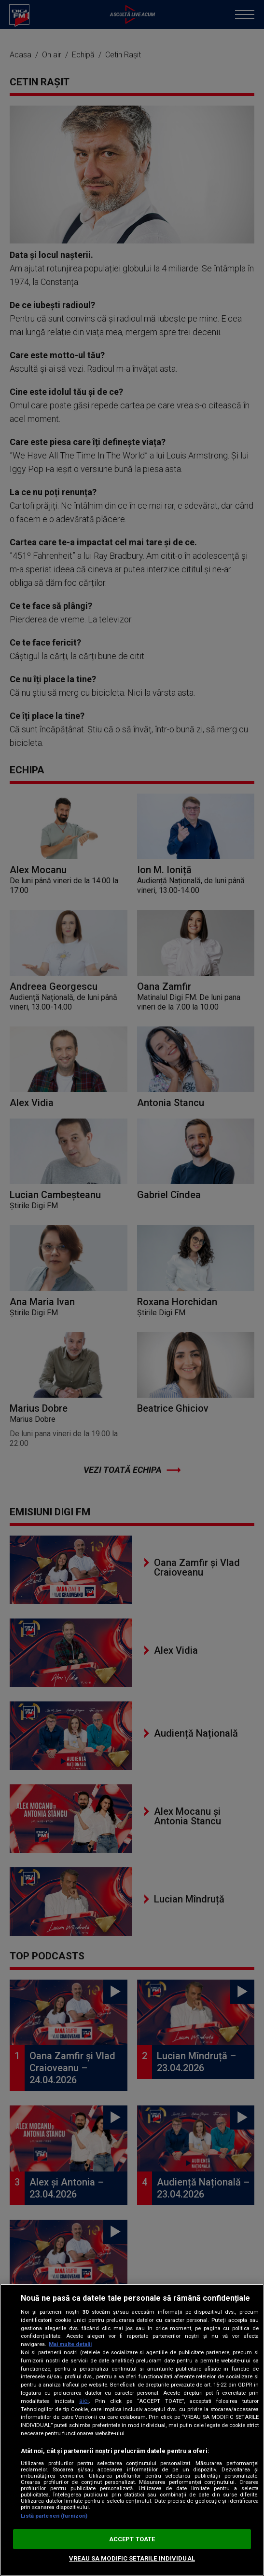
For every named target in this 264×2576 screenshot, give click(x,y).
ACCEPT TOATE (132, 2539)
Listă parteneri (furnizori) (54, 2516)
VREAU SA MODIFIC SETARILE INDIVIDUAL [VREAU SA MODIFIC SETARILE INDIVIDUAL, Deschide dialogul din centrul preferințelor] (132, 2558)
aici (84, 2401)
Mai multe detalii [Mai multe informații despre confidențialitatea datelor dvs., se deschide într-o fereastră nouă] (70, 2344)
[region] (132, 2430)
